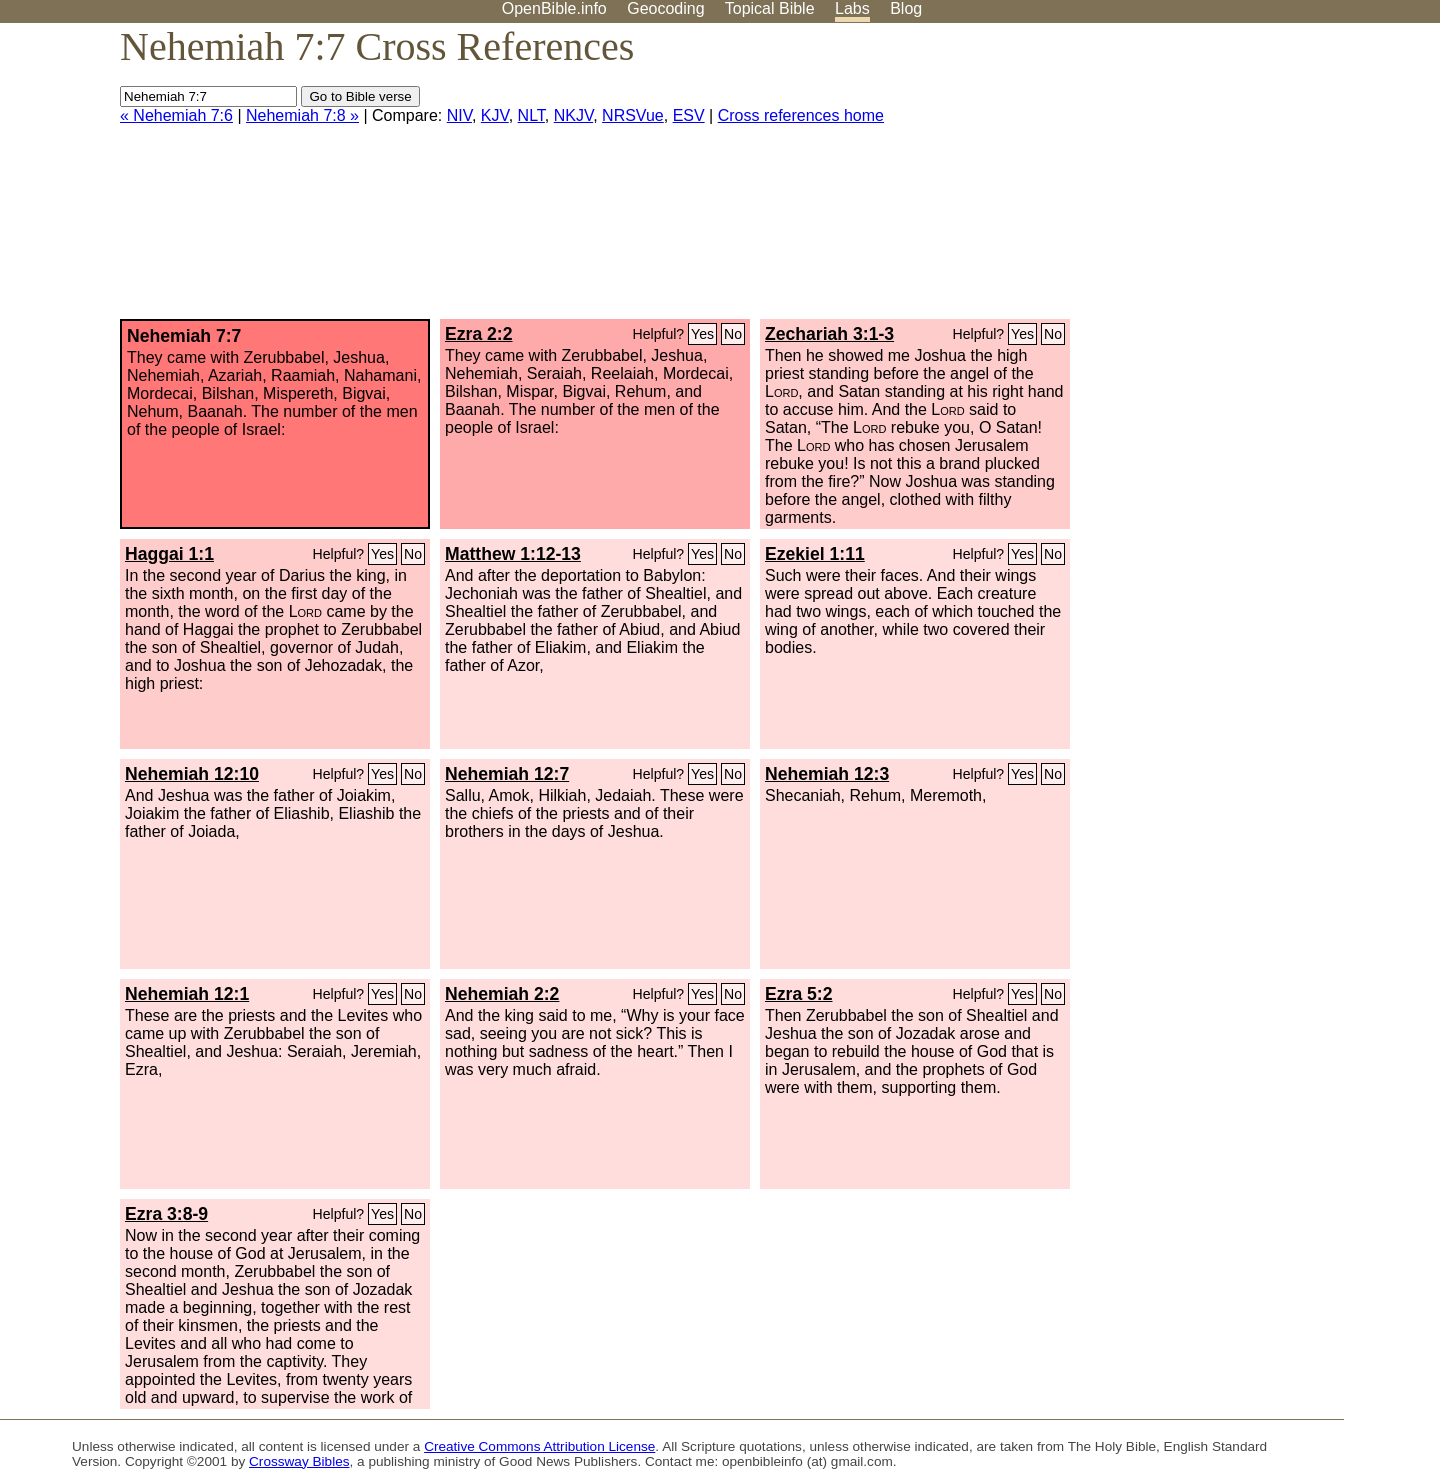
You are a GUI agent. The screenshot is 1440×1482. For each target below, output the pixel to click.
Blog (906, 8)
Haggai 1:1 (169, 554)
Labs (852, 8)
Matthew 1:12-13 (513, 554)
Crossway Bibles (299, 1461)
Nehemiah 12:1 (187, 994)
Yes (702, 334)
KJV (495, 115)
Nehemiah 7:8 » (302, 115)
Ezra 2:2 (478, 334)
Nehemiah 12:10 (192, 774)
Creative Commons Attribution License (539, 1446)
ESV (689, 115)
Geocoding (665, 8)
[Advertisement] (1238, 179)
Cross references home (801, 115)
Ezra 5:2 (798, 994)
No (733, 334)
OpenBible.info (554, 8)
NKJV (573, 115)
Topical (770, 8)
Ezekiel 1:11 (815, 554)
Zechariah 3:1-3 (829, 334)
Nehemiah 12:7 (507, 774)
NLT (531, 115)
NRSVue (633, 115)
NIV (459, 115)
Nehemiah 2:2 (502, 994)
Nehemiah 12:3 (827, 774)
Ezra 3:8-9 (166, 1214)
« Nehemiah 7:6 (176, 115)
